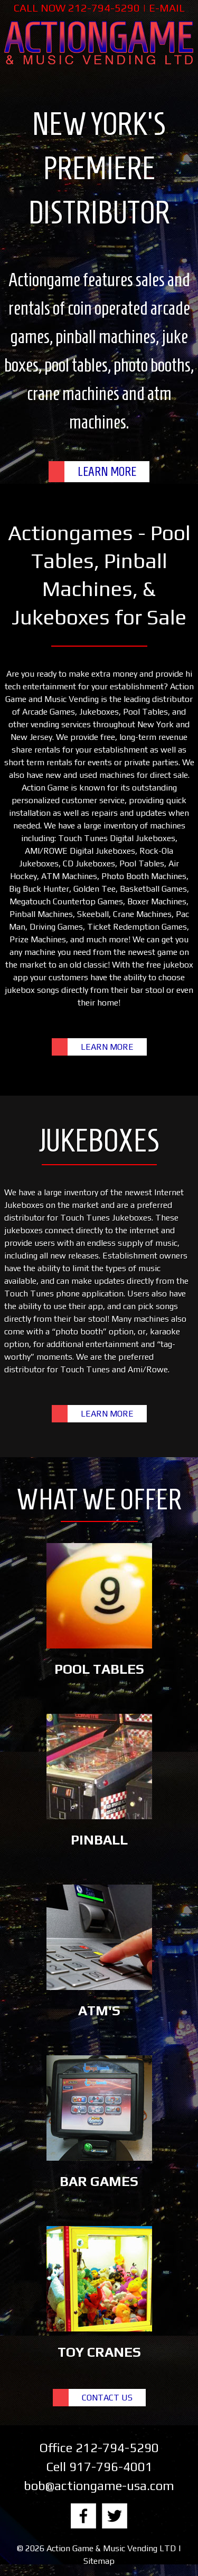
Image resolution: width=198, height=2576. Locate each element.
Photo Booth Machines (143, 876)
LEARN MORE (107, 472)
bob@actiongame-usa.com (99, 2486)
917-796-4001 (111, 2467)
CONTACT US (107, 2398)
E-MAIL (167, 8)
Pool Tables (145, 712)
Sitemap (99, 2561)
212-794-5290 (104, 8)
